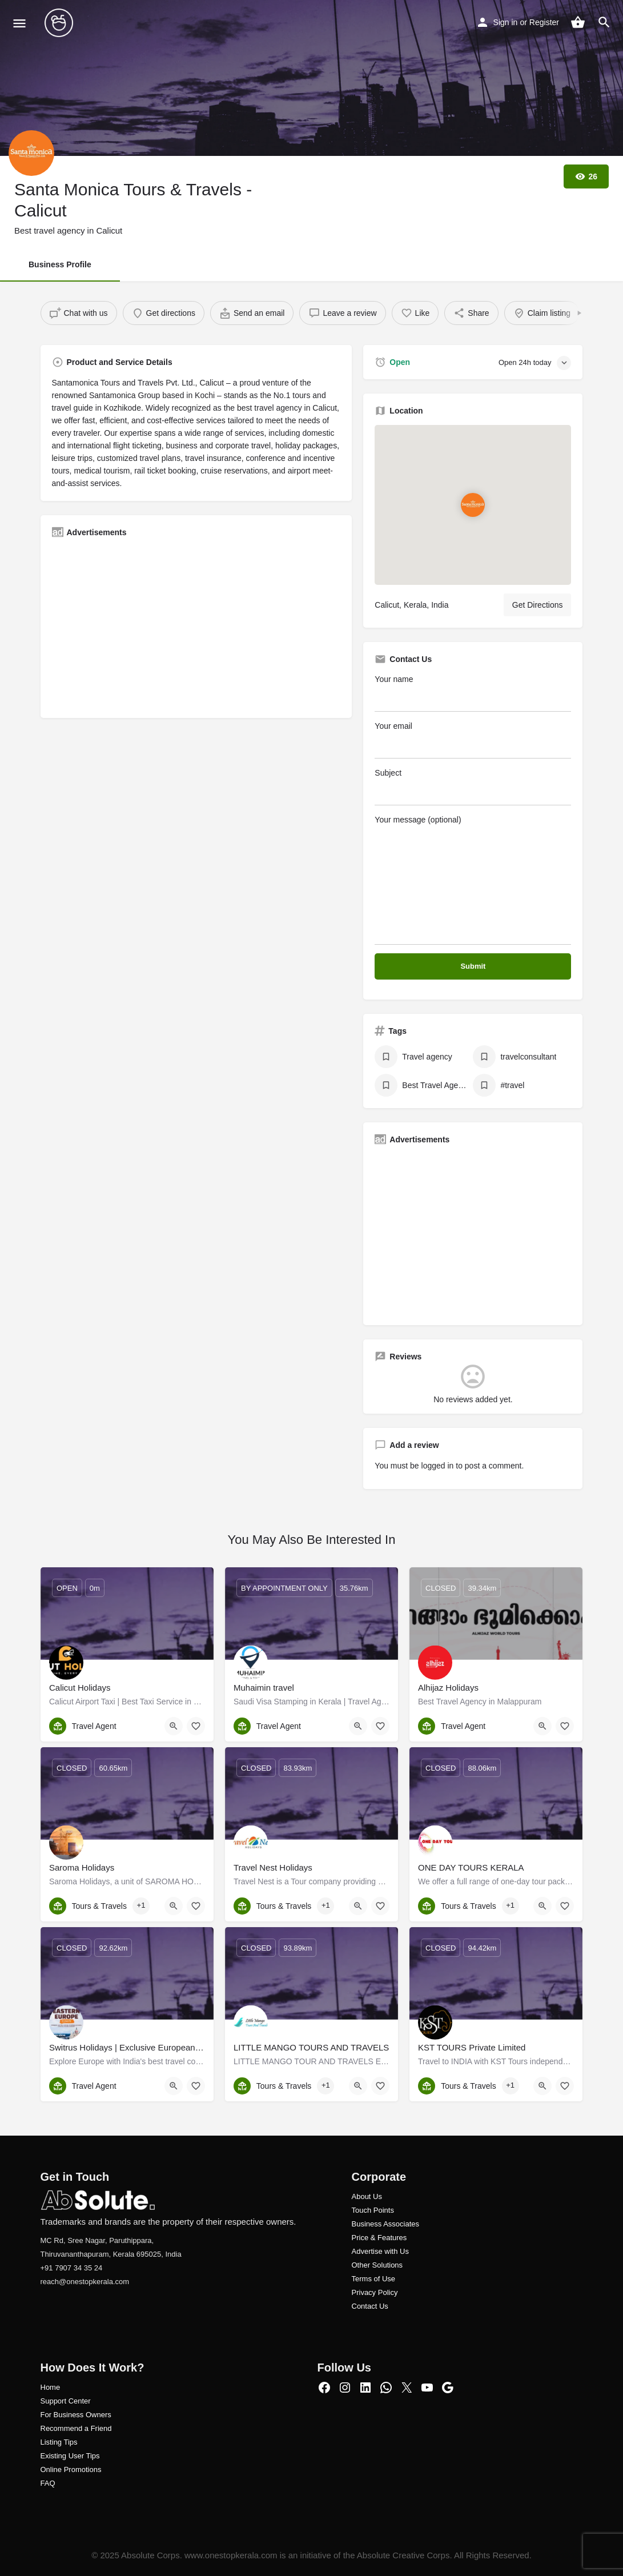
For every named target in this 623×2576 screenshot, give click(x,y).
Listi (47, 2442)
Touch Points (373, 2210)
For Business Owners (76, 2414)
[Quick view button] (173, 1726)
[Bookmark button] (196, 1726)
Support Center (66, 2401)
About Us (367, 2196)
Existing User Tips (70, 2455)
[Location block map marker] (473, 504)
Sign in (505, 22)
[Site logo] (60, 23)
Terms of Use (374, 2278)
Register (544, 22)
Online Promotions (71, 2469)
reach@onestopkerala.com (85, 2281)
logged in (437, 1465)
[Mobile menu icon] (19, 23)
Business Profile (60, 264)
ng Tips (66, 2442)
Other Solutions (377, 2265)
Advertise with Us (380, 2251)
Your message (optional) (473, 880)
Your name (473, 693)
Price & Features (379, 2237)
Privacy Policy (375, 2292)
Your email (473, 740)
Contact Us (370, 2306)
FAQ (48, 2483)
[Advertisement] (196, 627)
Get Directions (537, 604)
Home (51, 2387)
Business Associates (386, 2224)
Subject (473, 786)
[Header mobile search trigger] (604, 22)
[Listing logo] (31, 153)
